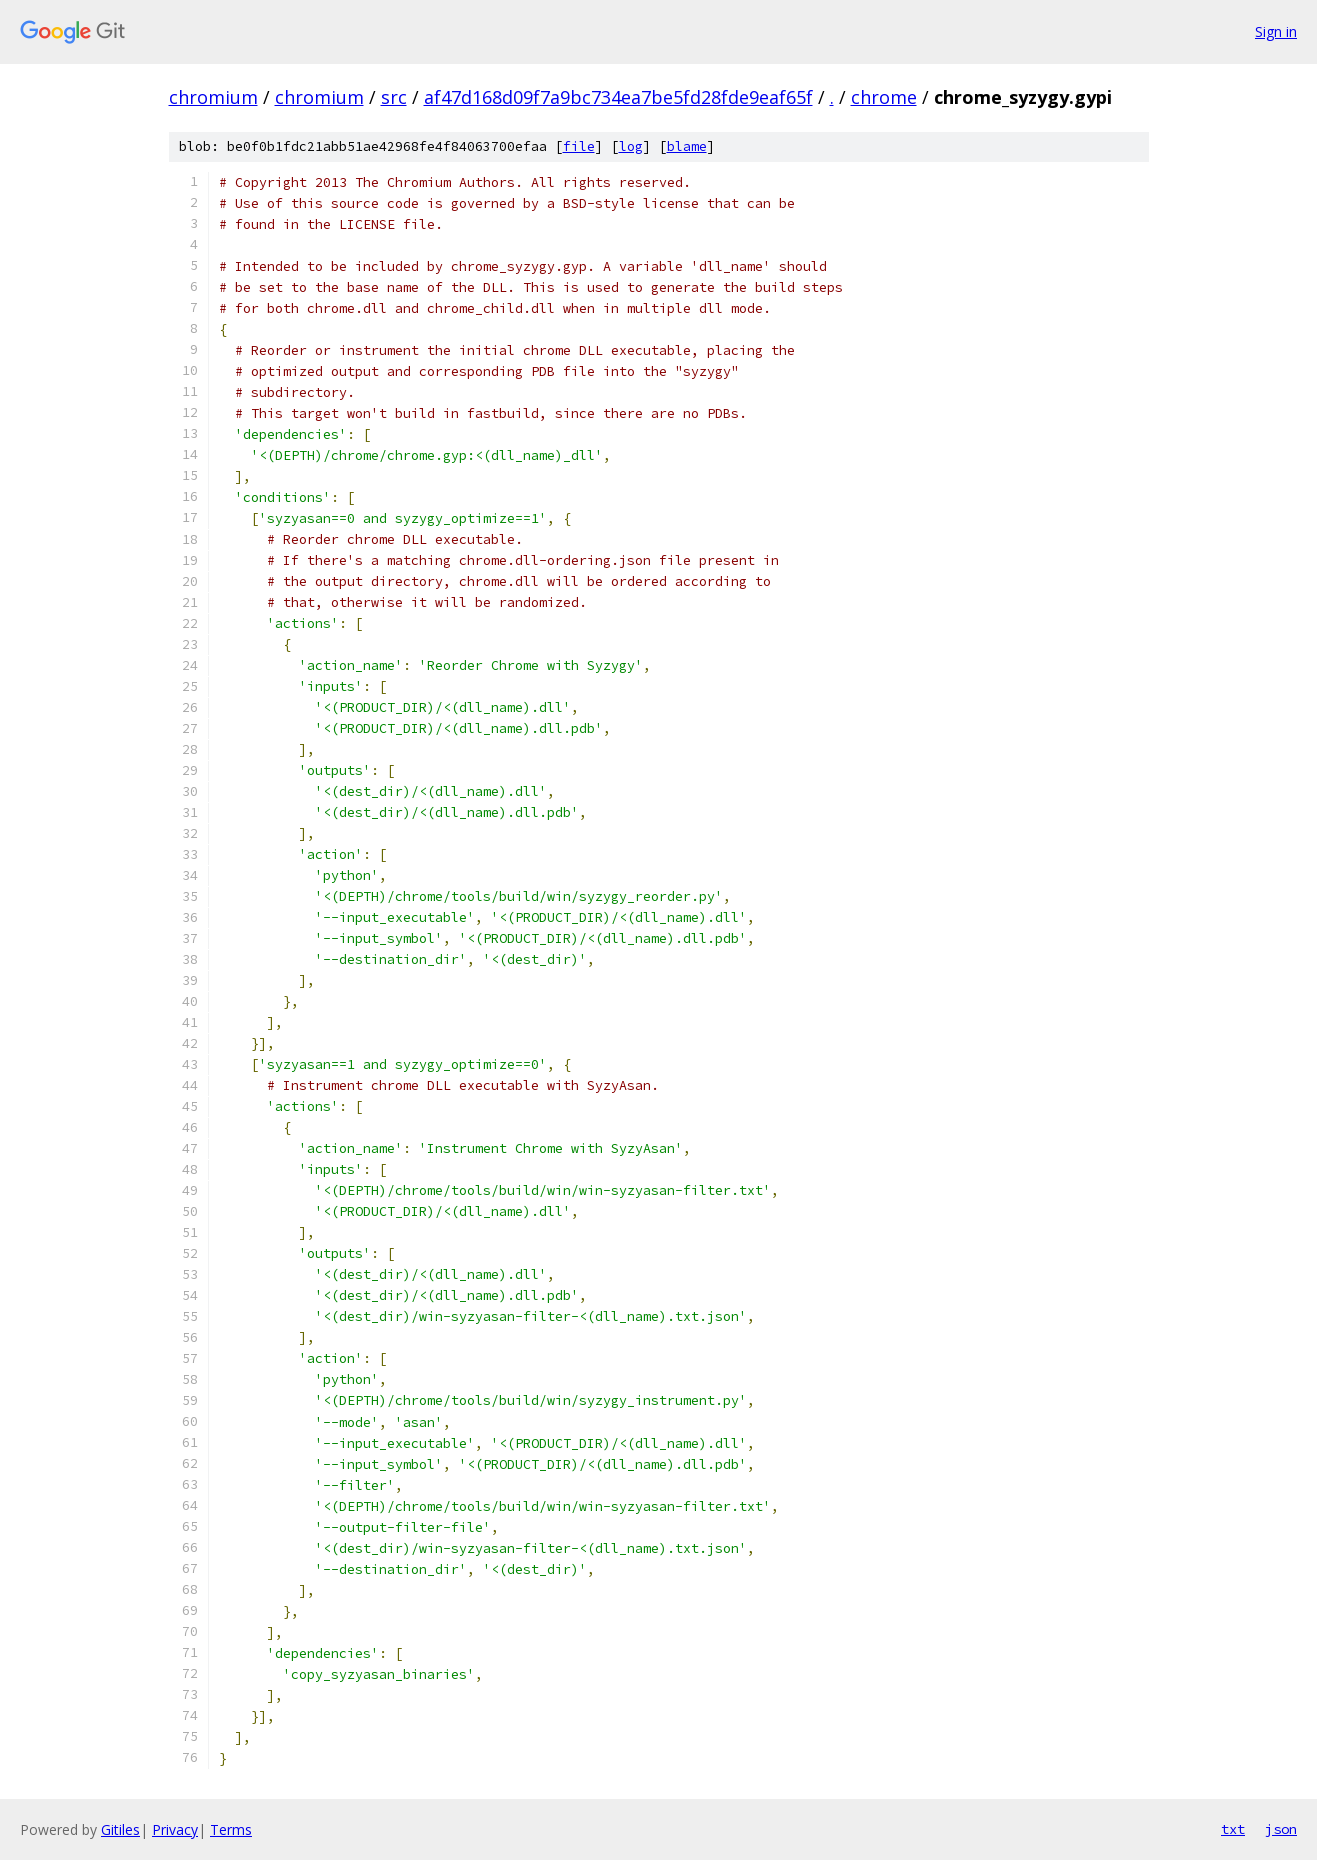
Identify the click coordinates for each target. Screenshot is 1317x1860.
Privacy (175, 1829)
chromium (213, 97)
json (1281, 1829)
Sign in (1276, 31)
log (631, 146)
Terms (231, 1829)
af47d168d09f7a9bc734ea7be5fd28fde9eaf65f (618, 97)
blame (687, 146)
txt (1233, 1829)
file (579, 146)
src (394, 97)
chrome (884, 97)
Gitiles (120, 1829)
